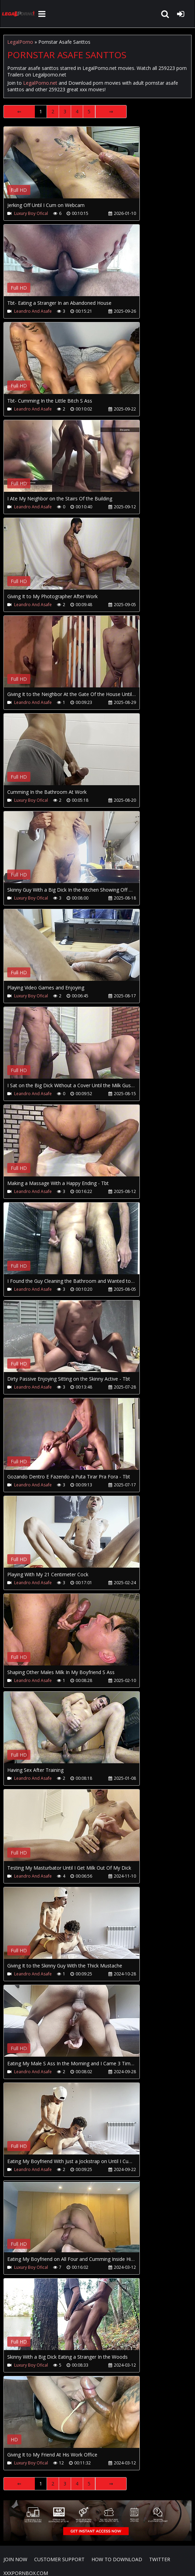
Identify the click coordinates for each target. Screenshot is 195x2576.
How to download (116, 2559)
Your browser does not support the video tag (76, 167)
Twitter (159, 2559)
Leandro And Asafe (33, 311)
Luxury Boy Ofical (31, 213)
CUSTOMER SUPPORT (59, 2559)
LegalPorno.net (19, 14)
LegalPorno (20, 42)
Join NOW (15, 2559)
